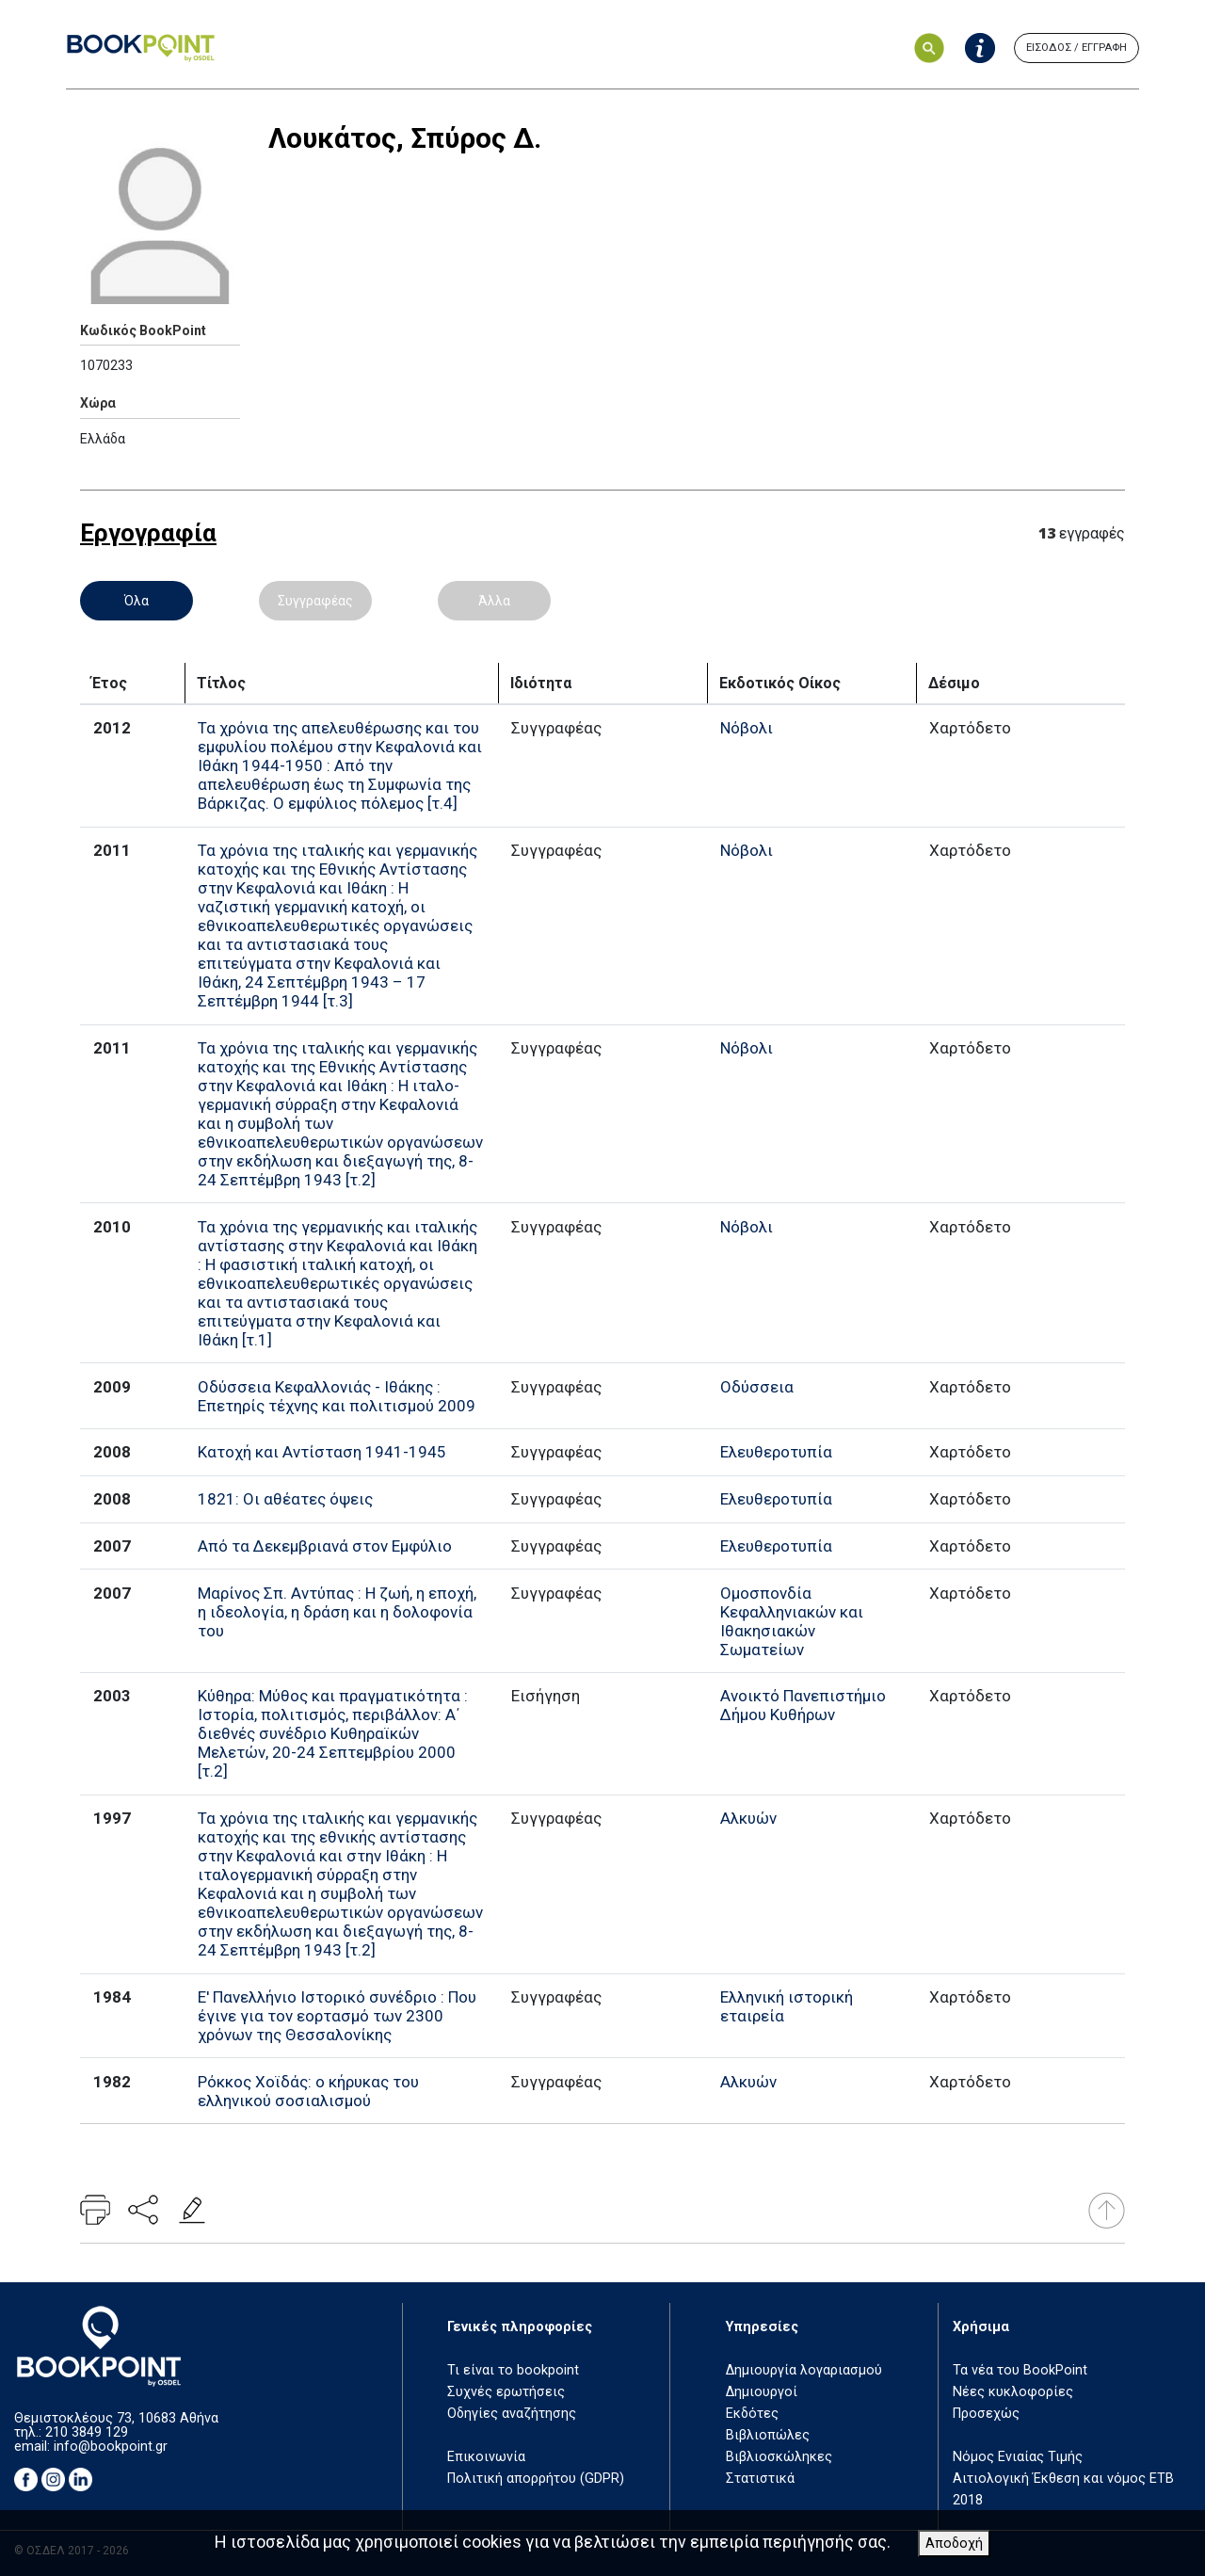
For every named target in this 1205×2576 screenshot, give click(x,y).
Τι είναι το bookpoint (513, 2370)
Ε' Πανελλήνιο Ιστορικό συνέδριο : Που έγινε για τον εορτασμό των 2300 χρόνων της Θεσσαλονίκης (337, 2016)
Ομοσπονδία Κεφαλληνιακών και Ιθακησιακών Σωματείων (791, 1621)
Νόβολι (746, 727)
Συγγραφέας (315, 600)
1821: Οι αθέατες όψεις (285, 1498)
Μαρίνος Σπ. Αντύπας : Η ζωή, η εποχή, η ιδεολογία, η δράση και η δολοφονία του (337, 1612)
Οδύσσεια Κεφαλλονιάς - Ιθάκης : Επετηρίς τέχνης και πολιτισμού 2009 (336, 1396)
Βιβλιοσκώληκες (779, 2457)
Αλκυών (748, 1818)
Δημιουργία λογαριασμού (804, 2370)
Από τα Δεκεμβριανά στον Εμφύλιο (325, 1546)
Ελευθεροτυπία (776, 1451)
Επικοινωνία (486, 2457)
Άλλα (494, 600)
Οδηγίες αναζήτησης (511, 2414)
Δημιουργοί (761, 2392)
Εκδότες (752, 2414)
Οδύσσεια (757, 1386)
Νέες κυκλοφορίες (1013, 2392)
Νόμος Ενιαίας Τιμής (1018, 2457)
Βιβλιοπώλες (768, 2435)
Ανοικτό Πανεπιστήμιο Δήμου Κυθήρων (803, 1705)
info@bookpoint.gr (111, 2447)
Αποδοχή (954, 2544)
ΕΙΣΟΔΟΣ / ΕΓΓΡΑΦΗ (1076, 47)
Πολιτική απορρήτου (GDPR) (535, 2479)
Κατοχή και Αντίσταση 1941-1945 (322, 1451)
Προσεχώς (986, 2414)
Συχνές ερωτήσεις (506, 2392)
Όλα (136, 600)
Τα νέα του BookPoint (1020, 2370)
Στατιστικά (760, 2479)
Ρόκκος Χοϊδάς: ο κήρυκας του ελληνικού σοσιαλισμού (308, 2091)
